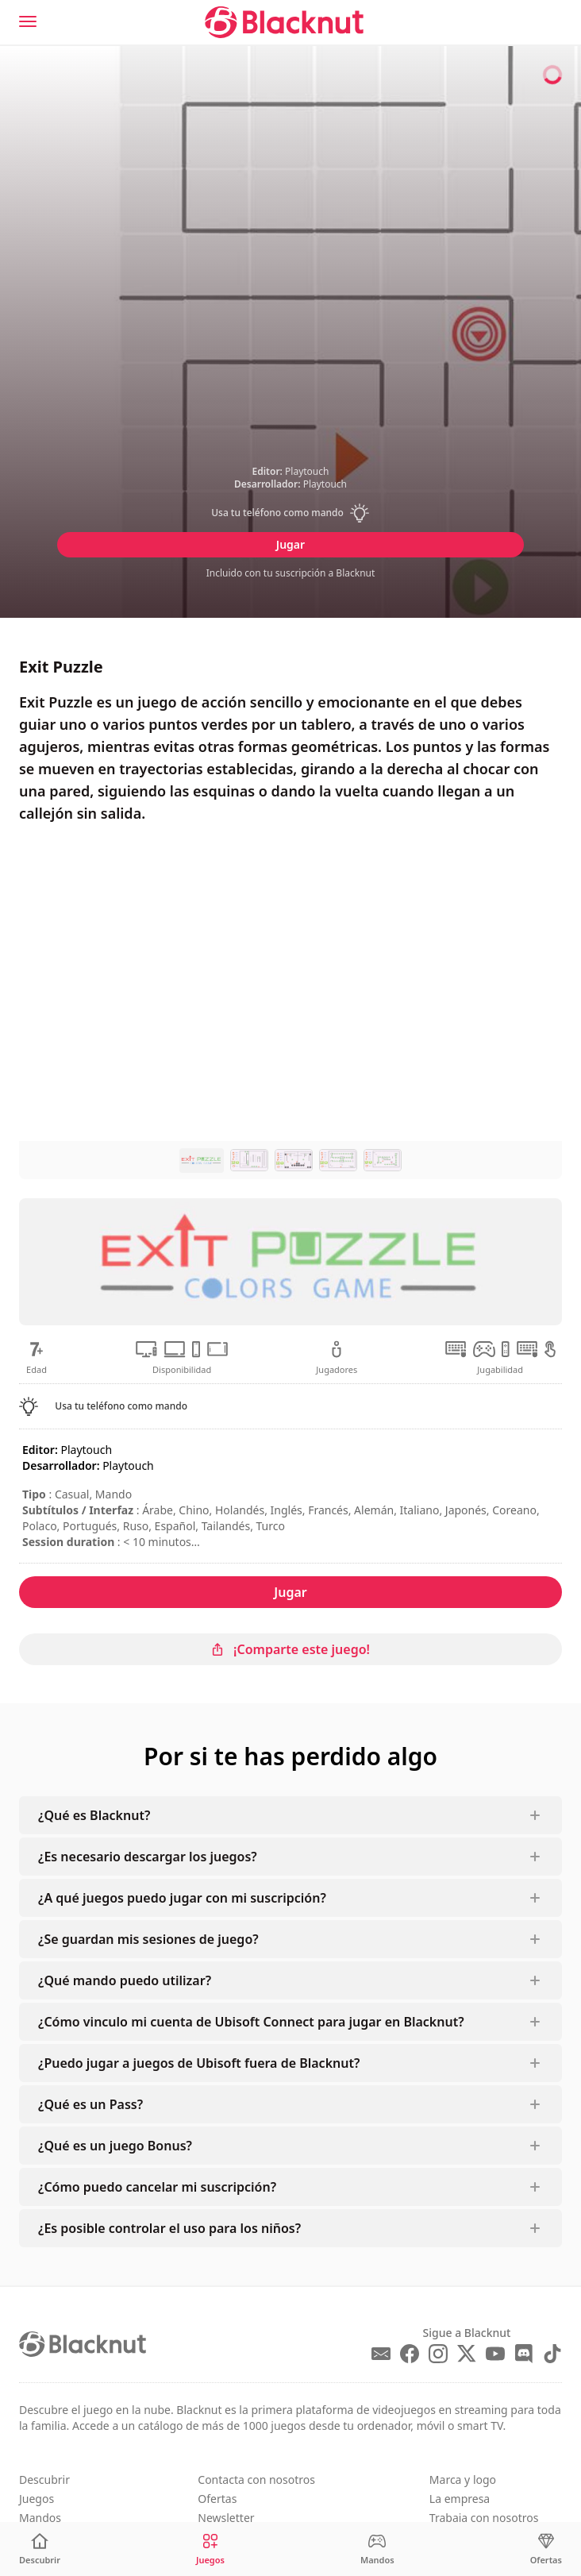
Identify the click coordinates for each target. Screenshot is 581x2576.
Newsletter (226, 2517)
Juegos (36, 2498)
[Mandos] (377, 2549)
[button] (291, 513)
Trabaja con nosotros (484, 2517)
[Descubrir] (39, 2549)
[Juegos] (210, 2549)
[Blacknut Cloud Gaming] (284, 22)
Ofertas (217, 2498)
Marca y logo (462, 2479)
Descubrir (44, 2479)
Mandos (40, 2517)
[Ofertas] (546, 2549)
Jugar (290, 544)
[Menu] (28, 21)
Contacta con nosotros (256, 2479)
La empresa (459, 2498)
